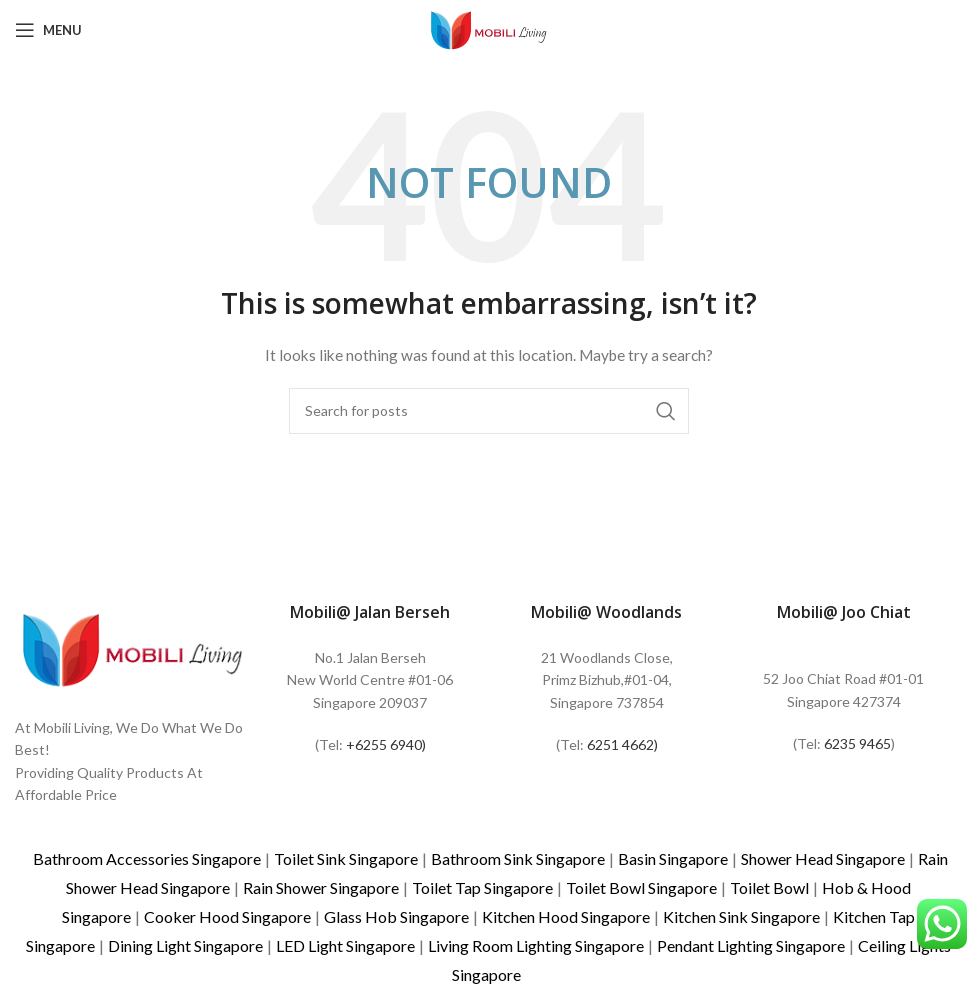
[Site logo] (489, 28)
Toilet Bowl (769, 887)
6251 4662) (622, 744)
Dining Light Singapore (185, 945)
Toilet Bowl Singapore (641, 887)
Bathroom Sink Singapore (518, 858)
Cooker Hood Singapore (227, 916)
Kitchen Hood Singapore (566, 916)
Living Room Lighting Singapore (536, 945)
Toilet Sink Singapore (346, 858)
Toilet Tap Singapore (482, 887)
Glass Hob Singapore (396, 916)
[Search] (489, 411)
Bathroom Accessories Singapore (147, 858)
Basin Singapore (673, 858)
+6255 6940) (386, 744)
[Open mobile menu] (48, 30)
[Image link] (133, 647)
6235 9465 (857, 743)
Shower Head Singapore (823, 858)
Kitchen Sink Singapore (741, 916)
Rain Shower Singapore (321, 887)
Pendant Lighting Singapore (751, 945)
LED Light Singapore (345, 945)
